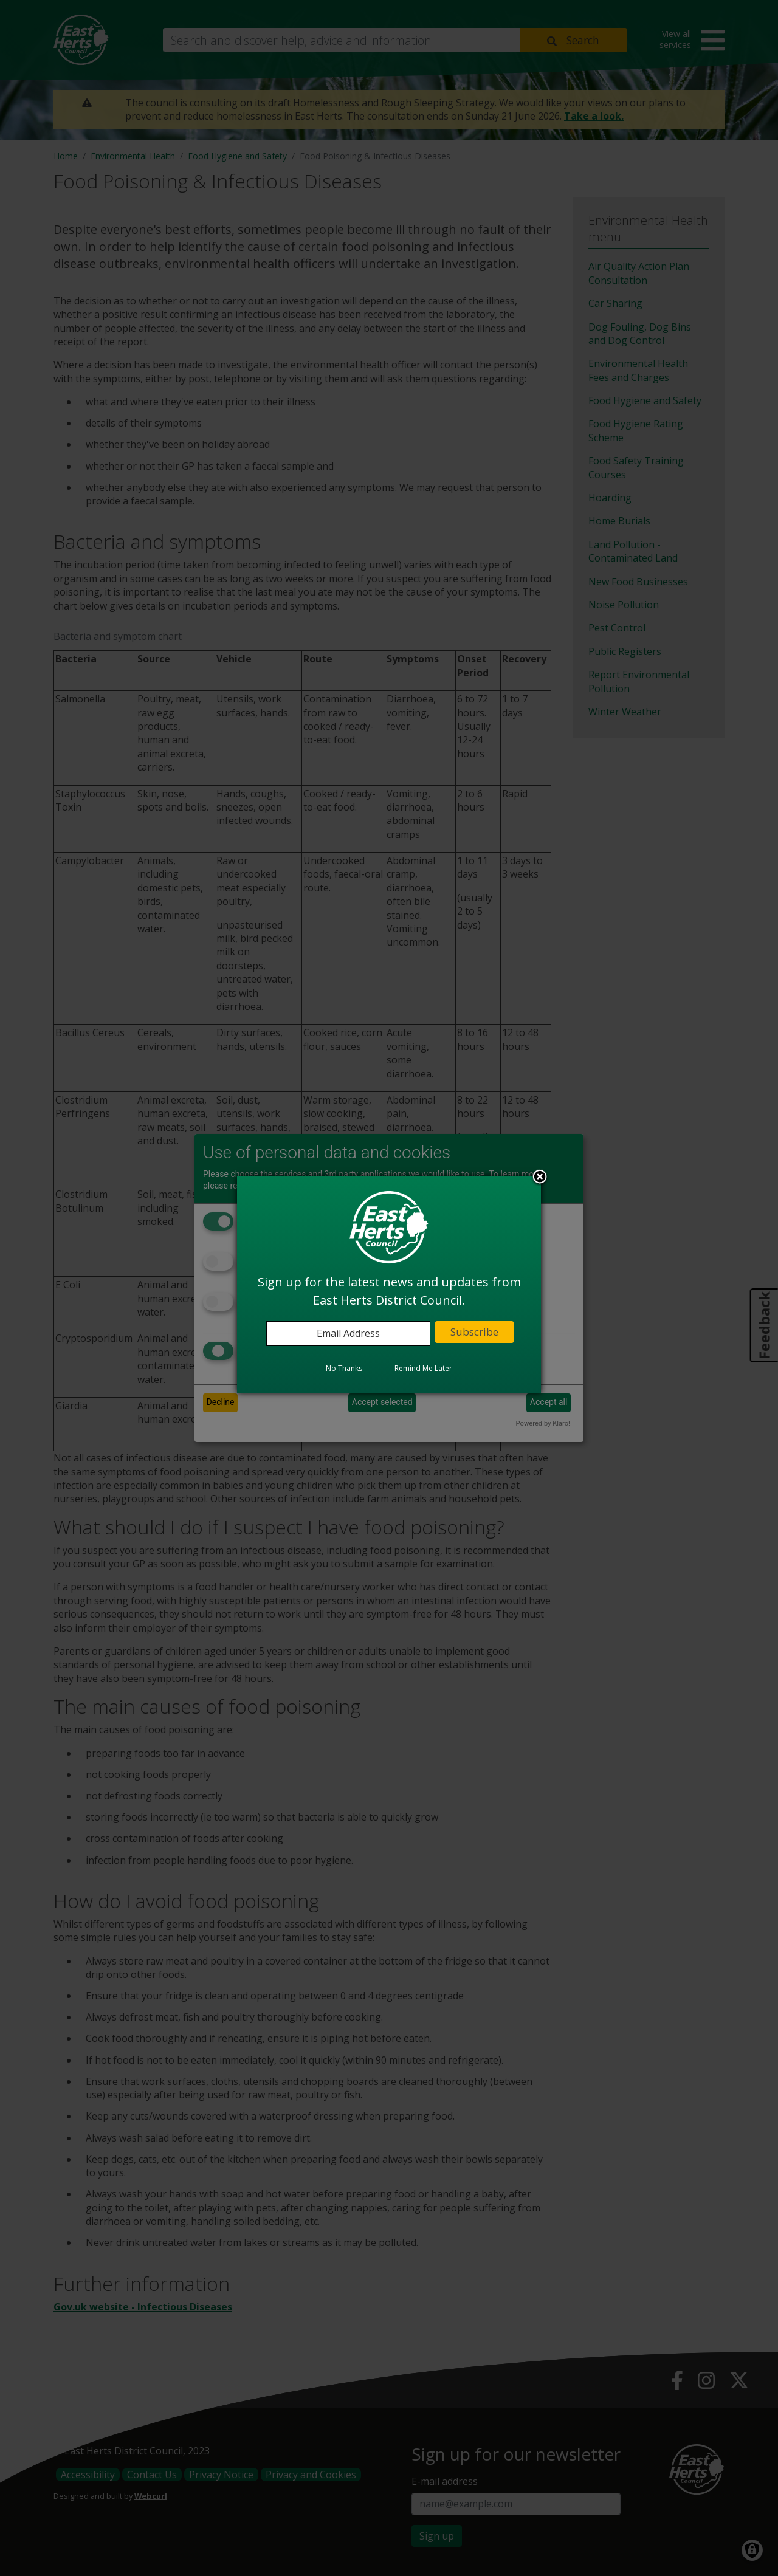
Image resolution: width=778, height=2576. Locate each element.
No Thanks (344, 1368)
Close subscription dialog (540, 1178)
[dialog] (389, 1284)
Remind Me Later (423, 1368)
